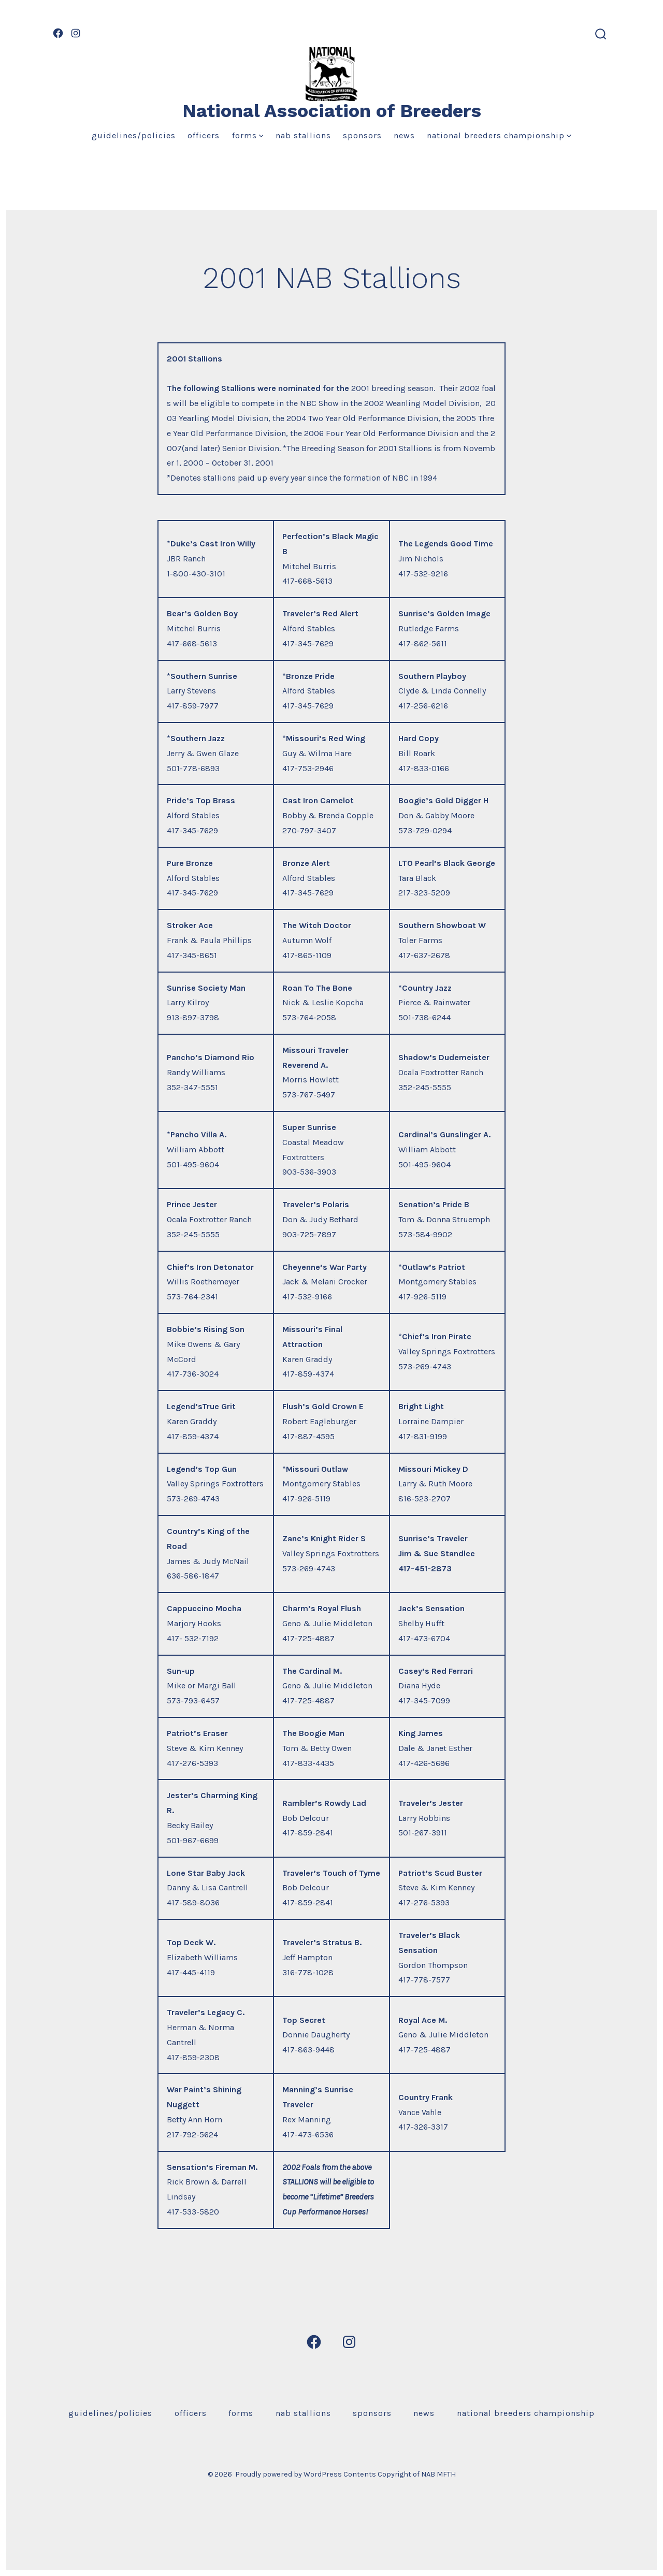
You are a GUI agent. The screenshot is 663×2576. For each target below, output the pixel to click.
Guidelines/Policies (134, 135)
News (404, 135)
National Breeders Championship (499, 135)
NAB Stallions (303, 135)
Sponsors (362, 135)
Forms (248, 135)
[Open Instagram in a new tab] (75, 33)
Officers (204, 135)
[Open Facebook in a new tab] (58, 33)
